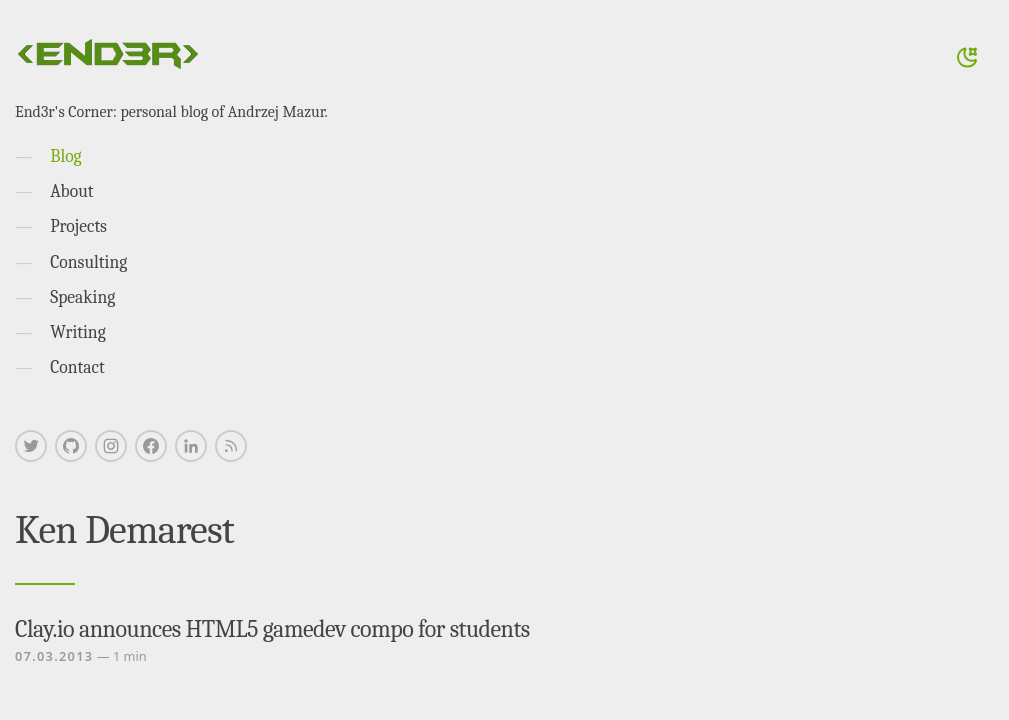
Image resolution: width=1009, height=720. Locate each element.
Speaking (82, 297)
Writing (78, 332)
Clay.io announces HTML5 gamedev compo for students (272, 629)
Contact (77, 367)
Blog (65, 156)
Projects (78, 226)
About (71, 191)
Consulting (88, 262)
